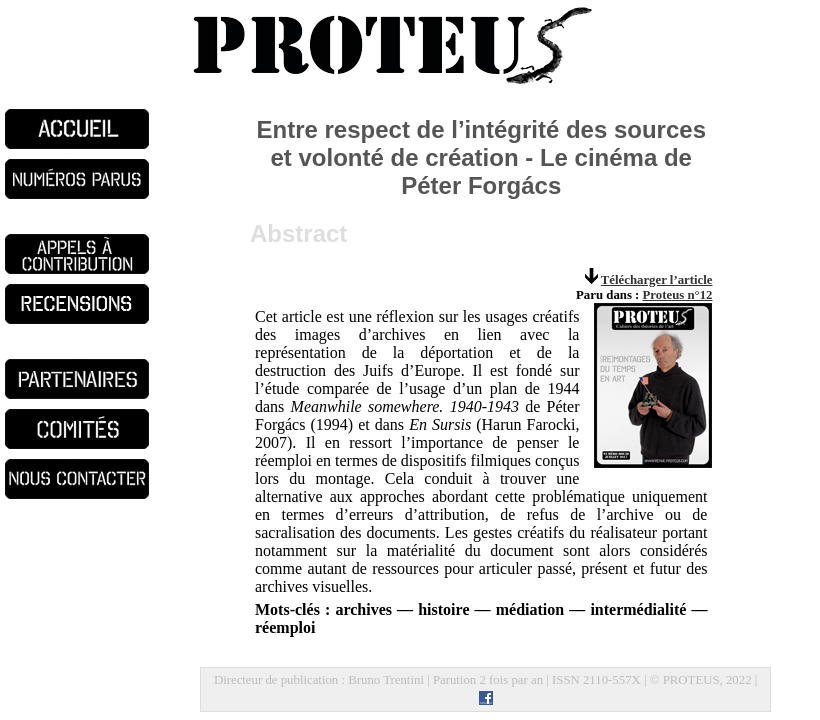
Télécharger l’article (657, 280)
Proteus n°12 (678, 295)
